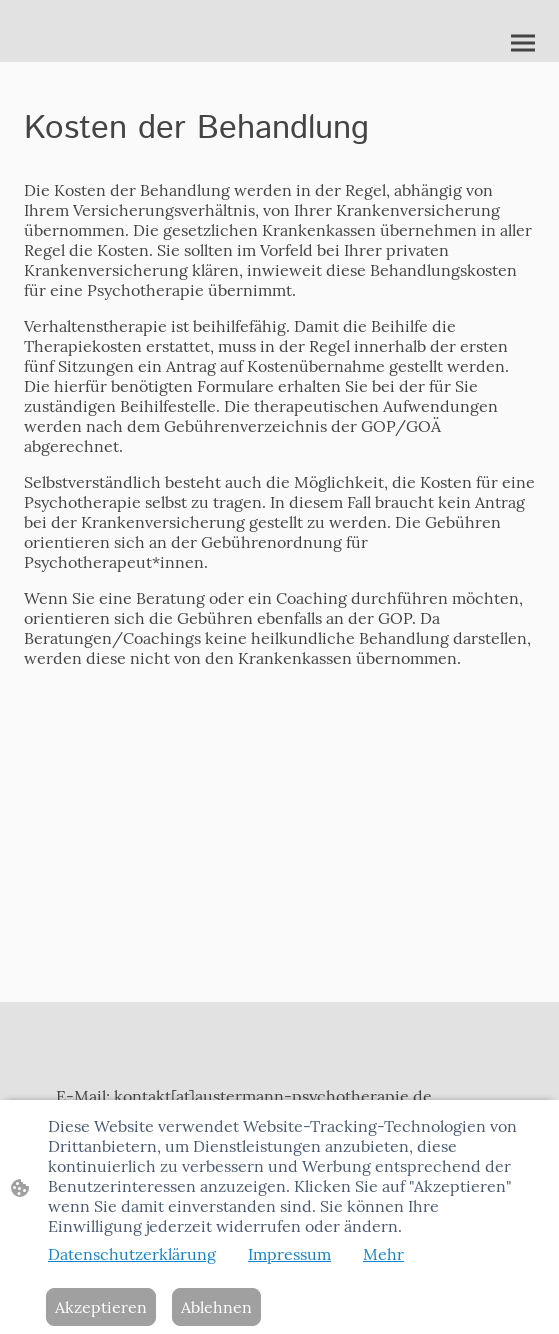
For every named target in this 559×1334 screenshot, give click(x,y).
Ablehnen (216, 1307)
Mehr (383, 1254)
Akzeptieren (101, 1307)
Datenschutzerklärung (132, 1254)
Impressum (289, 1254)
